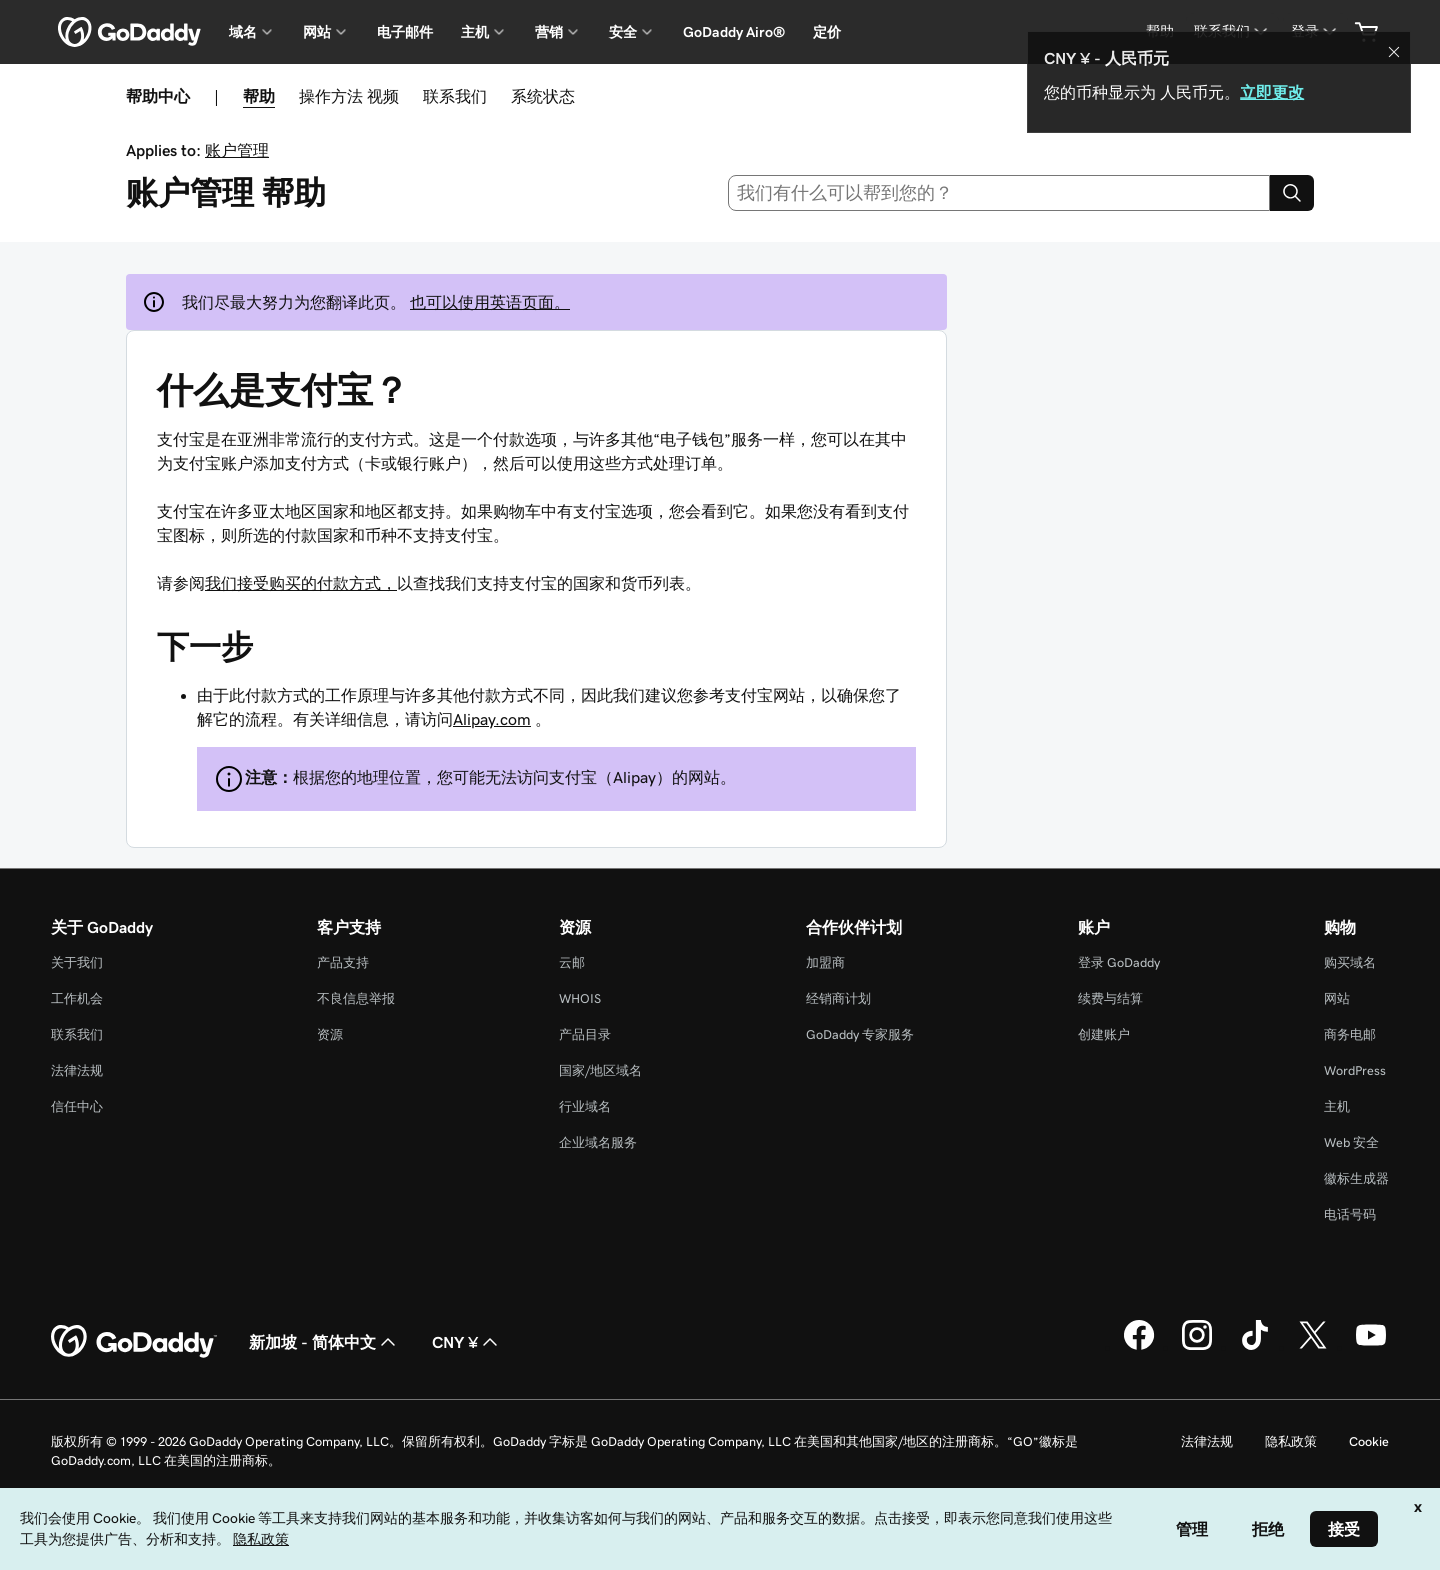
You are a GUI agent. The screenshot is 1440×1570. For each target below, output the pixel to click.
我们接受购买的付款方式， (301, 583)
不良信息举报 (356, 998)
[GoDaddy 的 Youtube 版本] (1371, 1347)
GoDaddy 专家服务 (860, 1034)
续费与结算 (1110, 998)
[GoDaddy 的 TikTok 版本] (1255, 1347)
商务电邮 (1350, 1034)
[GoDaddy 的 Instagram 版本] (1197, 1347)
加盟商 (825, 962)
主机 (1337, 1106)
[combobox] (999, 193)
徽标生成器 (1356, 1178)
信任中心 (77, 1106)
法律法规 (77, 1070)
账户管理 (237, 150)
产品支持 (343, 962)
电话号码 (1350, 1214)
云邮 (572, 962)
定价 (827, 32)
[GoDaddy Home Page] (134, 1342)
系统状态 (543, 96)
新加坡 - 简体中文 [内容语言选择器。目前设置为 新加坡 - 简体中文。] (324, 1342)
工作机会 (77, 998)
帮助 (259, 96)
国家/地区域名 (600, 1070)
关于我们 (77, 962)
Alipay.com (492, 719)
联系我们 (455, 96)
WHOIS (580, 998)
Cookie (1369, 1441)
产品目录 (585, 1034)
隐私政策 (1291, 1441)
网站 (1337, 998)
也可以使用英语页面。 (490, 302)
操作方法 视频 (349, 96)
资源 (330, 1034)
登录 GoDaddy (1119, 962)
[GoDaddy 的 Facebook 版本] (1139, 1347)
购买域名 (1350, 962)
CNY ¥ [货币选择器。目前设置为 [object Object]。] (467, 1342)
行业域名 (585, 1106)
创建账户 (1104, 1034)
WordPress (1355, 1070)
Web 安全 (1351, 1142)
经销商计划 (838, 998)
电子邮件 (405, 32)
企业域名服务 (598, 1142)
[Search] (1292, 193)
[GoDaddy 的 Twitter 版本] (1313, 1347)
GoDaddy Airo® (734, 32)
